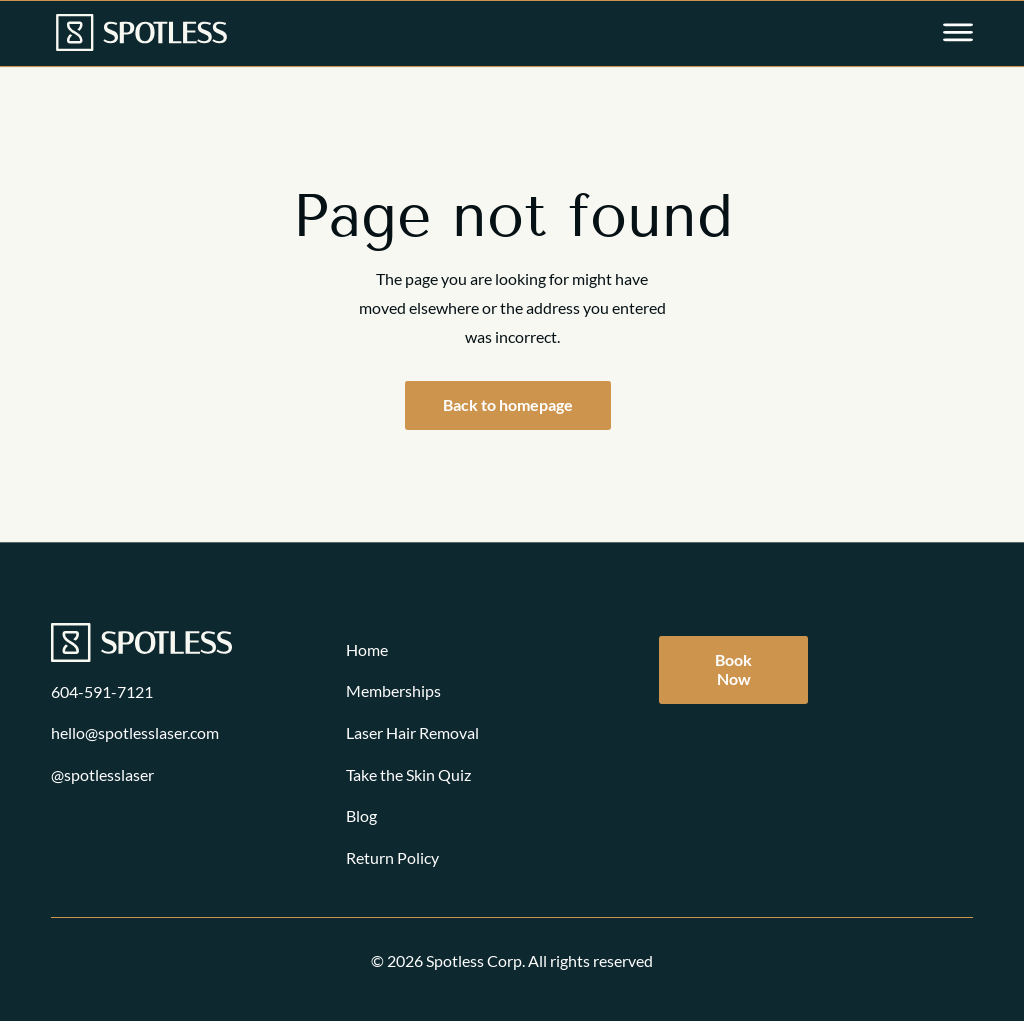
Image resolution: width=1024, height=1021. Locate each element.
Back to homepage (508, 404)
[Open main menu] (958, 34)
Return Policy (392, 857)
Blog (361, 815)
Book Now (733, 669)
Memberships (393, 690)
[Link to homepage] (141, 34)
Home (367, 649)
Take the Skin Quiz (408, 774)
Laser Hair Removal (412, 732)
